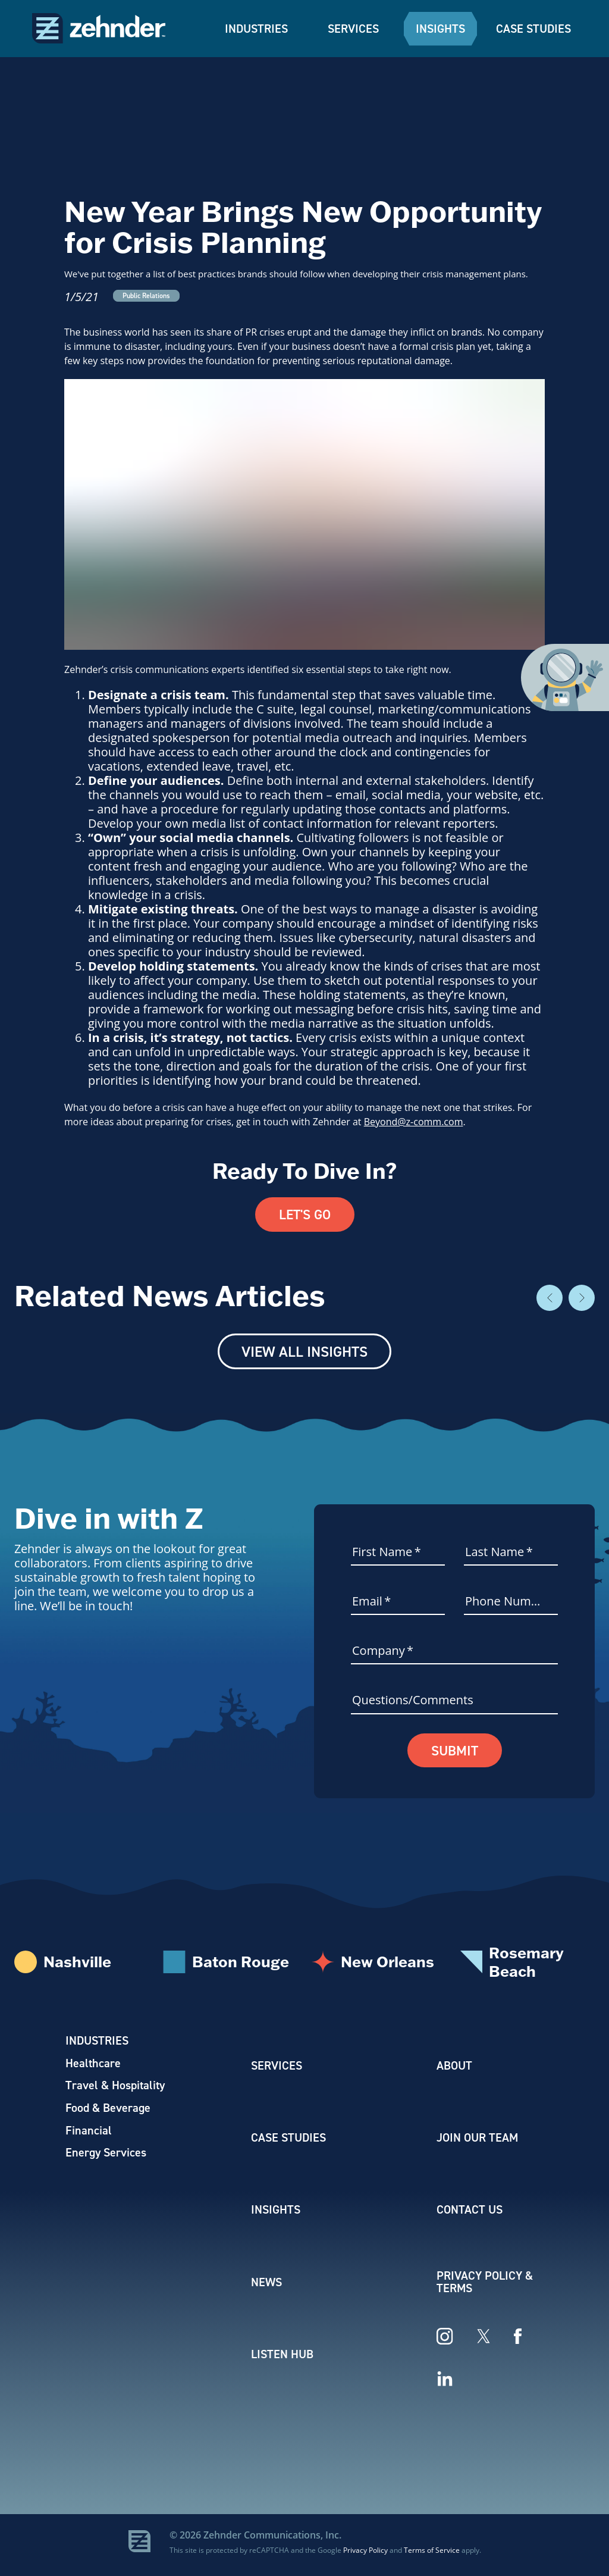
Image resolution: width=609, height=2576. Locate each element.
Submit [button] (454, 1752)
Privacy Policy (365, 2554)
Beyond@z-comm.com (413, 1121)
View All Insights (304, 1352)
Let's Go (304, 1215)
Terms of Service (432, 2554)
